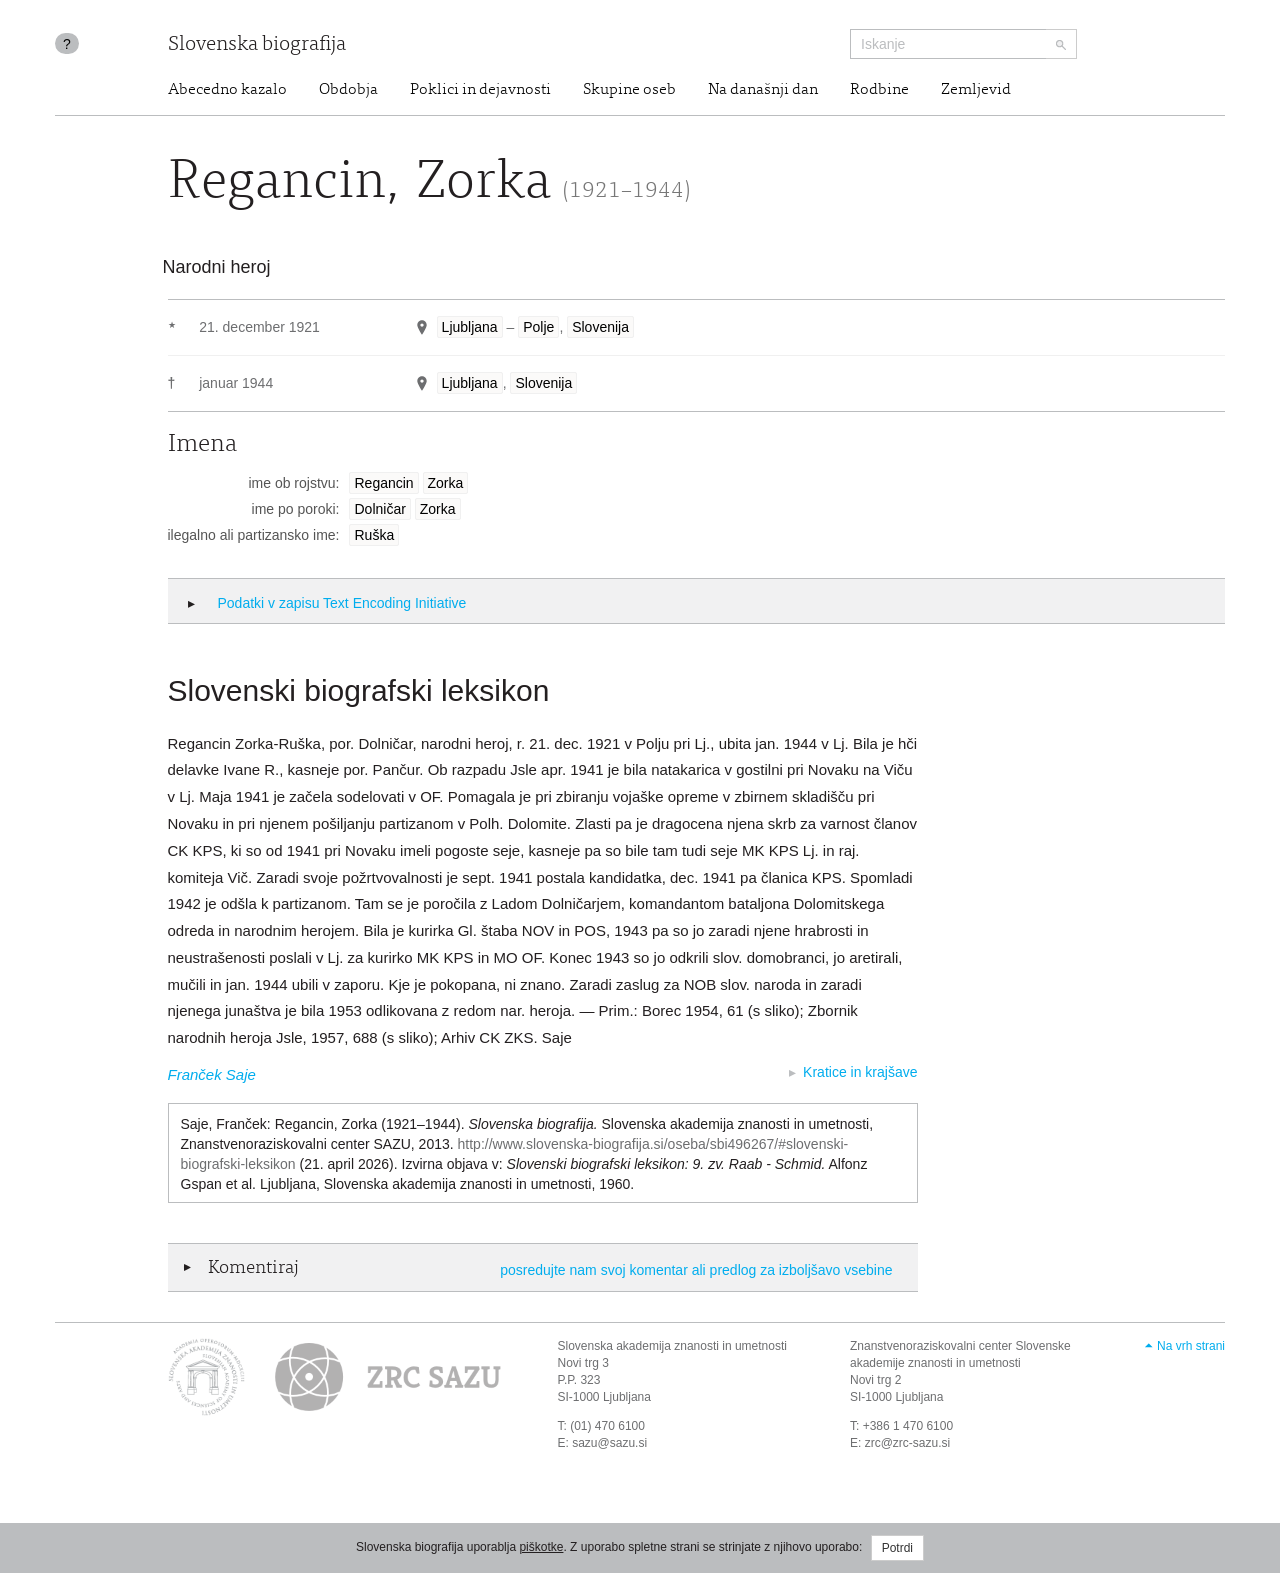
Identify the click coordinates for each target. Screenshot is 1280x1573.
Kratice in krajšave (860, 1072)
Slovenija (600, 327)
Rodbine (879, 90)
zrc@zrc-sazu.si (908, 1443)
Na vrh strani (1191, 1346)
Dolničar (379, 509)
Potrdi (897, 1548)
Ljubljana (470, 327)
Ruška (374, 535)
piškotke (541, 1547)
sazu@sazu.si (609, 1443)
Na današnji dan (763, 90)
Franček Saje (212, 1074)
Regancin (383, 483)
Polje (538, 327)
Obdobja (348, 90)
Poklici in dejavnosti (480, 90)
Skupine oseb (629, 90)
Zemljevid (976, 90)
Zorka (446, 483)
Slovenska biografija (257, 45)
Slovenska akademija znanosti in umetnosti (672, 1346)
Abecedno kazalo (227, 90)
